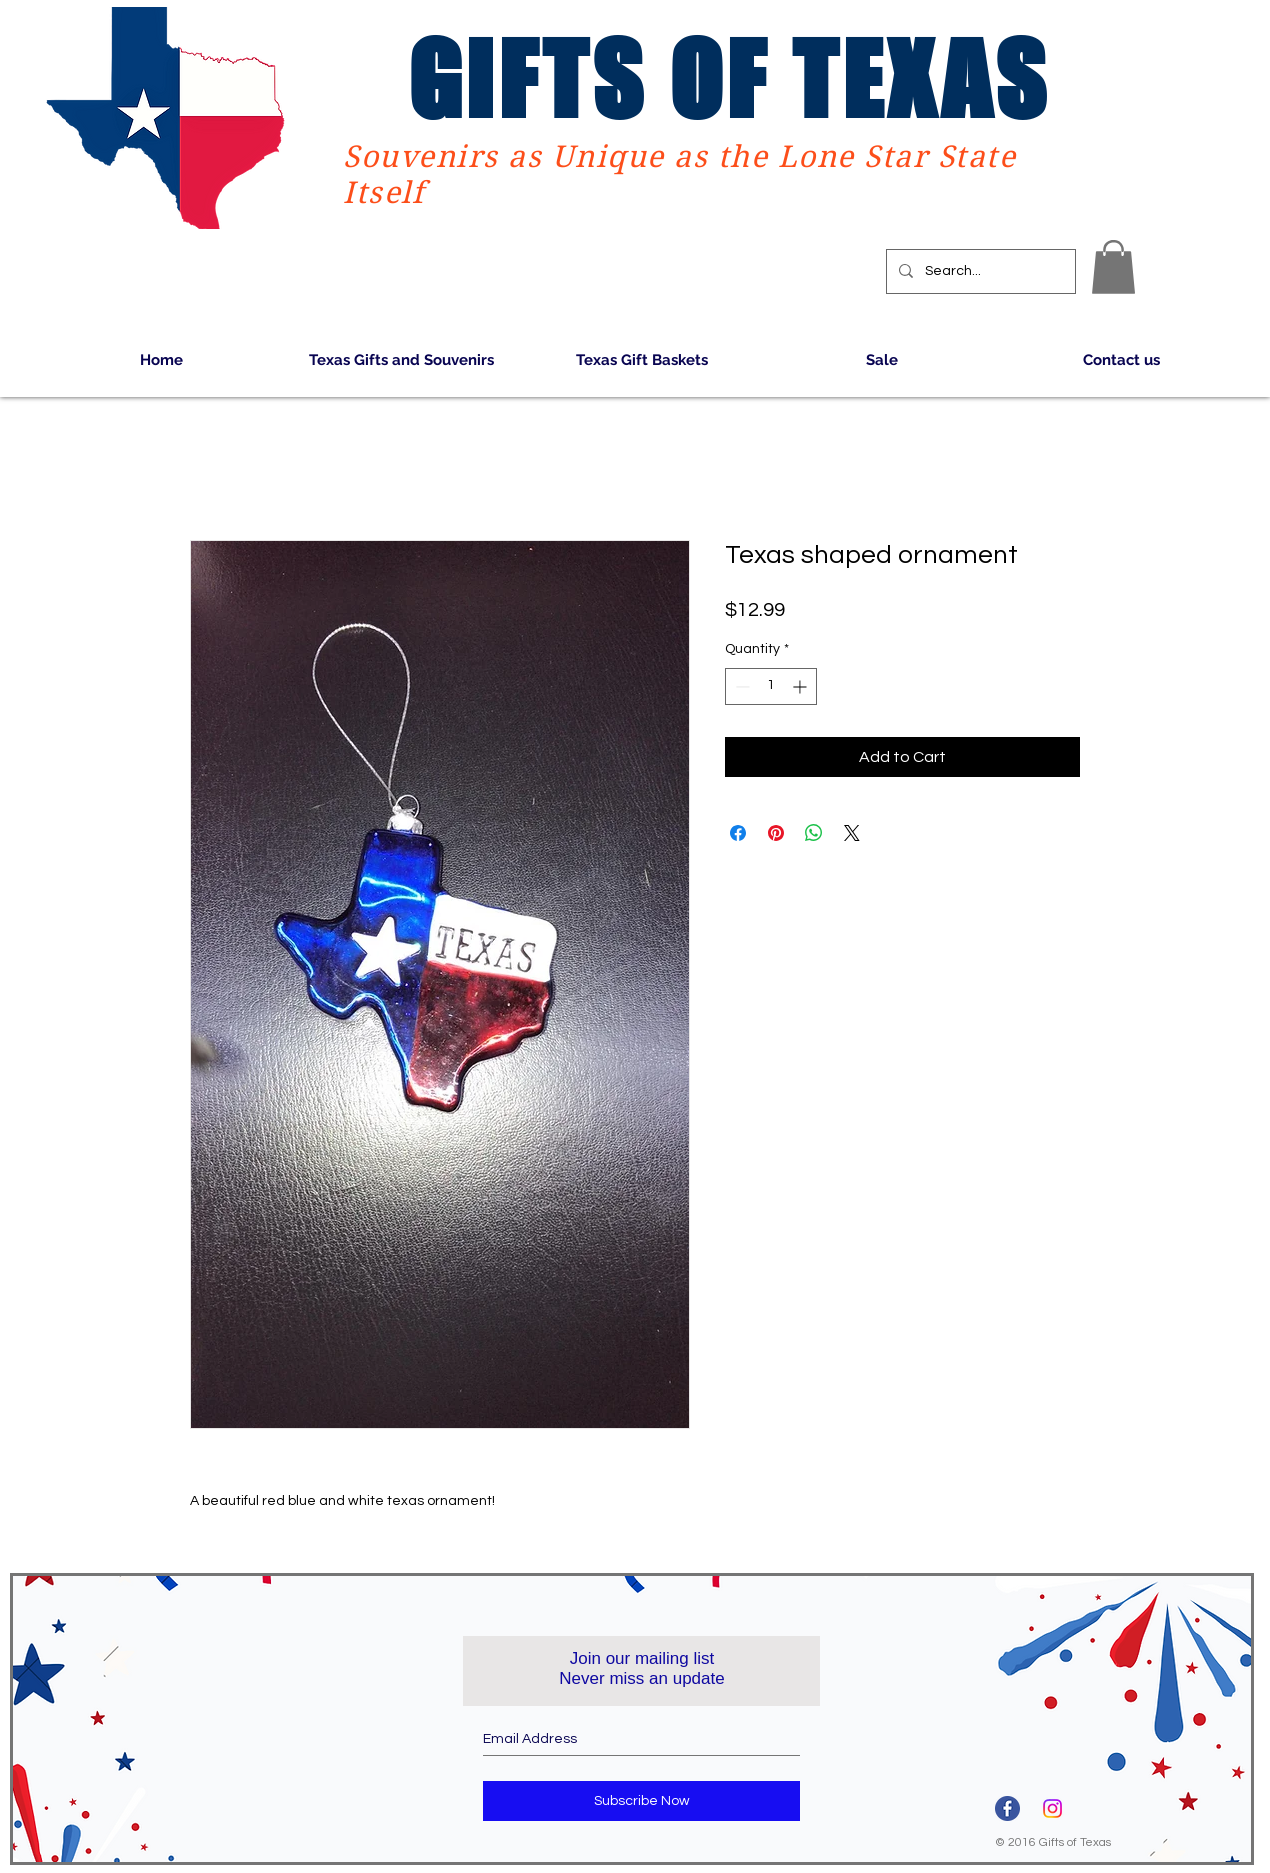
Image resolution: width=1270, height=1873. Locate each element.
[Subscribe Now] (641, 1801)
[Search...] (979, 271)
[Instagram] (1052, 1808)
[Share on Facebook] (738, 833)
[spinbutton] (771, 686)
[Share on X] (852, 833)
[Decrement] (740, 686)
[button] (1113, 267)
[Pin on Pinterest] (776, 833)
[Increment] (801, 686)
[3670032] (1007, 1808)
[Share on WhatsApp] (814, 833)
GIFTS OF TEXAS (729, 79)
